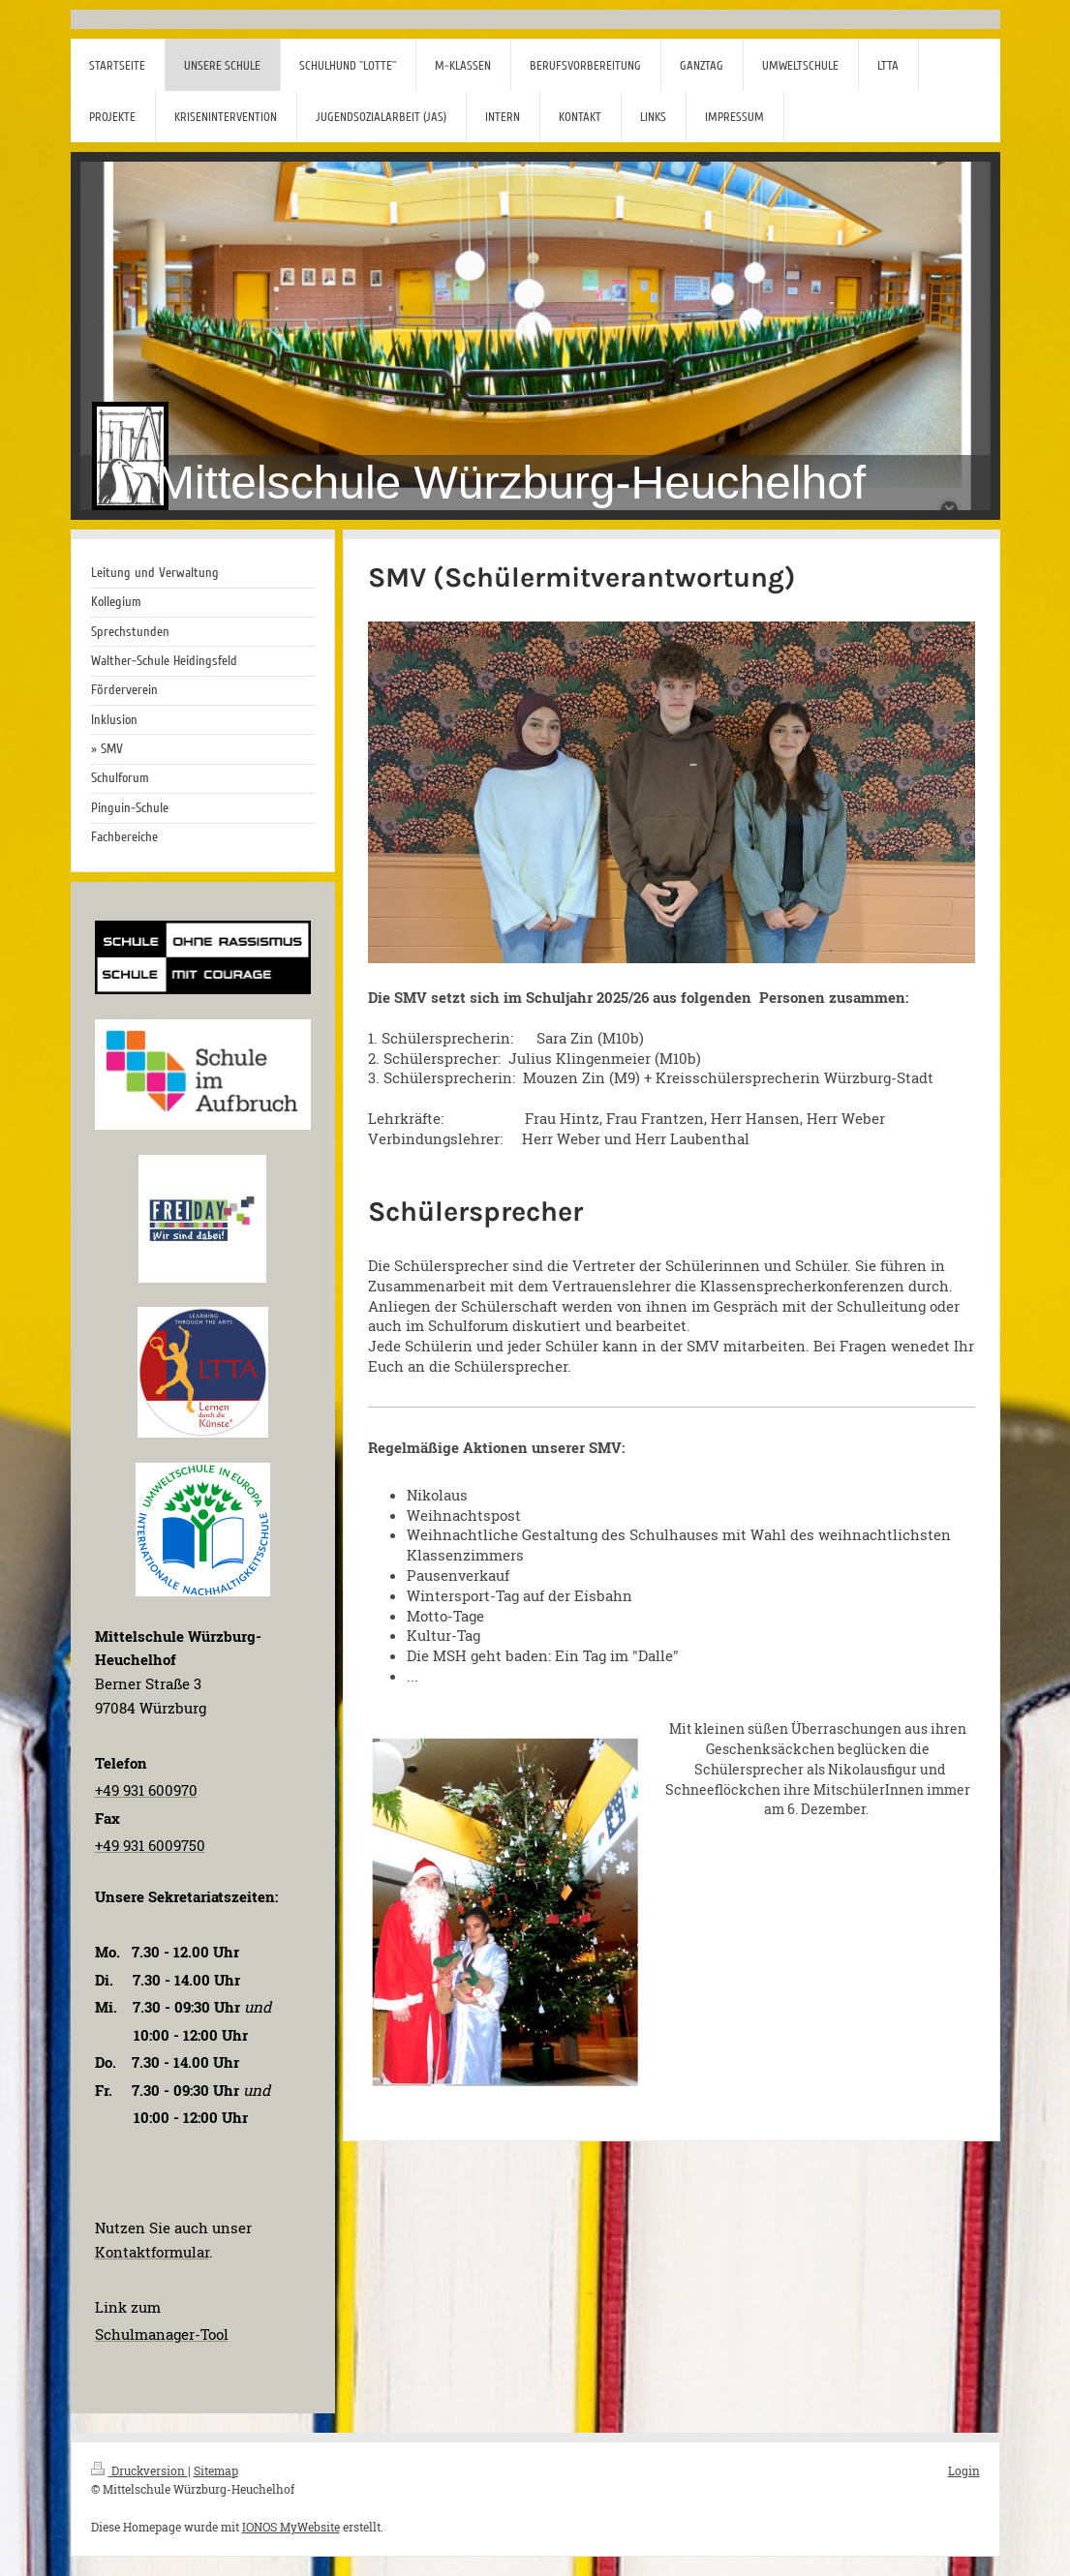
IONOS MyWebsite (291, 2526)
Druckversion (139, 2470)
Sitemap (216, 2470)
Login (964, 2470)
